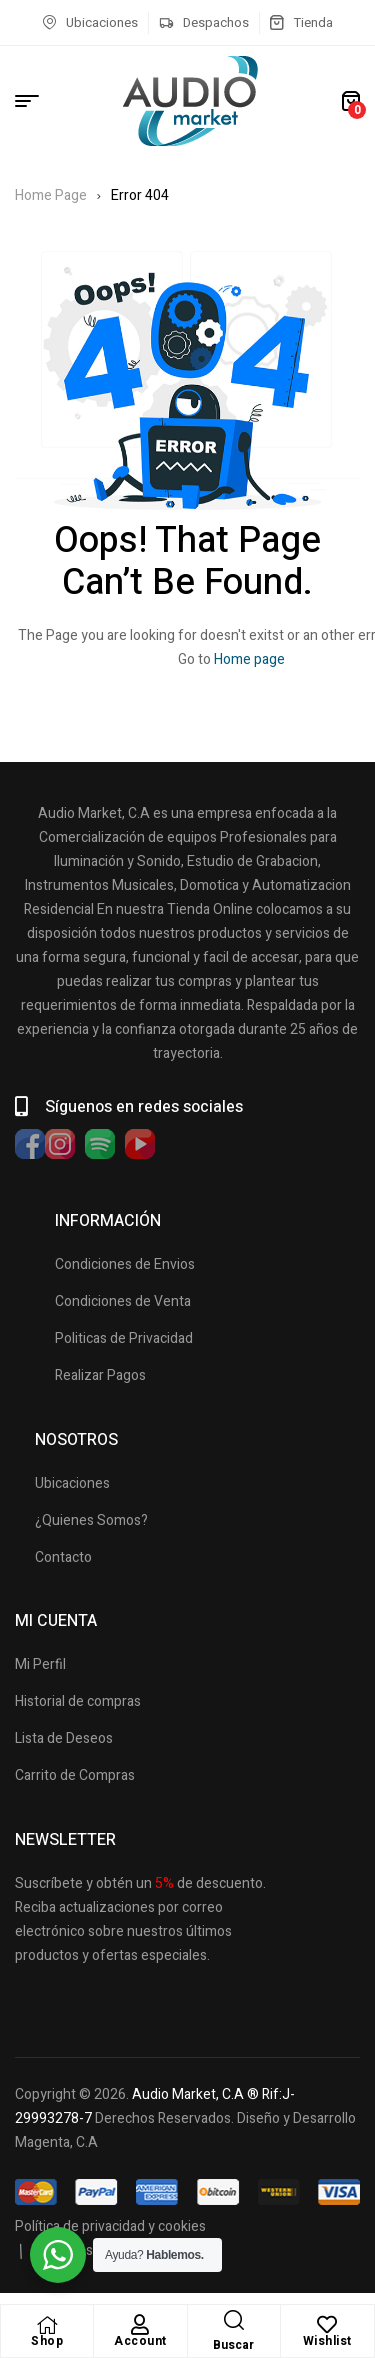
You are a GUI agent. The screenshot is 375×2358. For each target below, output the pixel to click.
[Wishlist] (327, 2325)
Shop (47, 2341)
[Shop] (47, 2325)
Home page (249, 659)
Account (140, 2341)
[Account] (140, 2325)
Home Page (51, 195)
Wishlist (327, 2341)
